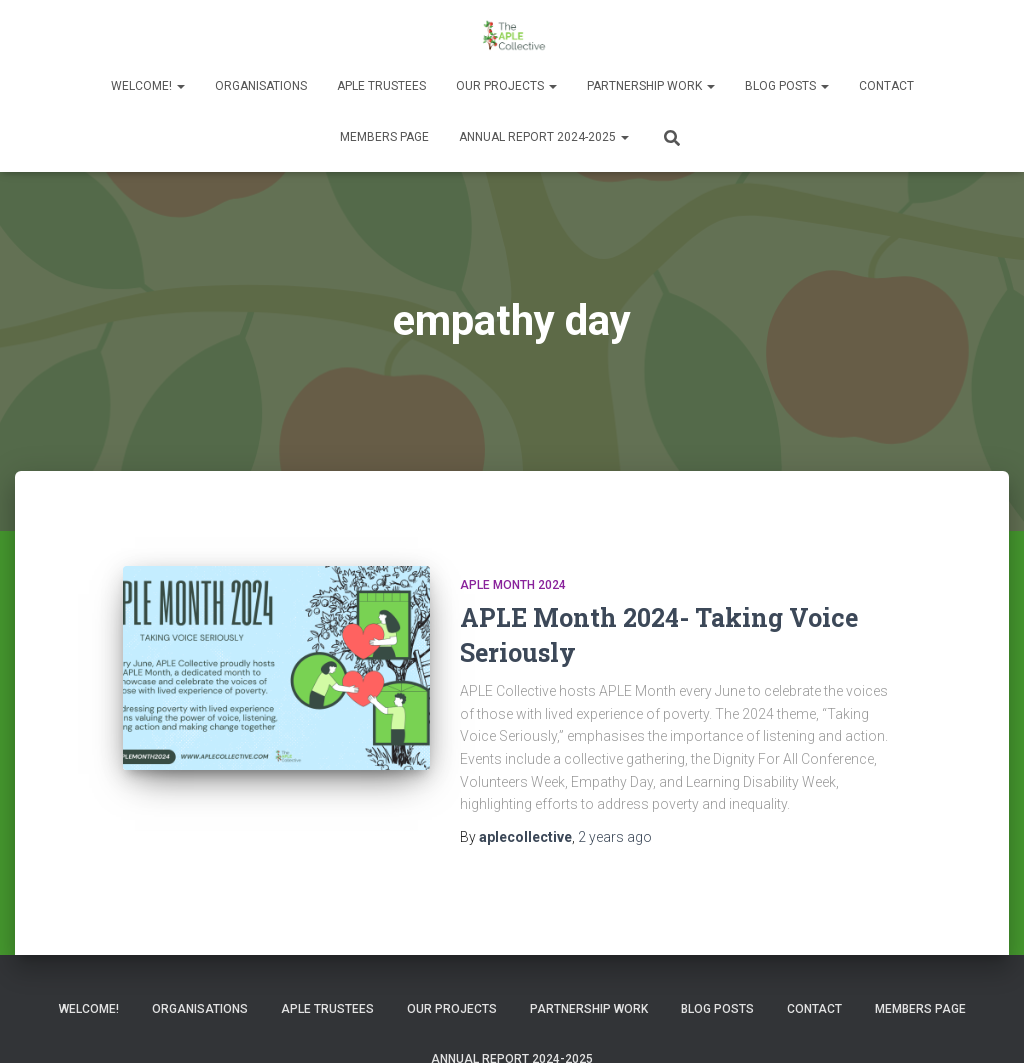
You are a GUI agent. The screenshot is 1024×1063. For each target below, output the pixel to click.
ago (615, 837)
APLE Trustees (381, 86)
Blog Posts (787, 86)
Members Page (384, 137)
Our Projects (506, 86)
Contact (886, 86)
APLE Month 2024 (513, 585)
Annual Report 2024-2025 (544, 137)
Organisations (261, 86)
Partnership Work (651, 86)
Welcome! (148, 86)
